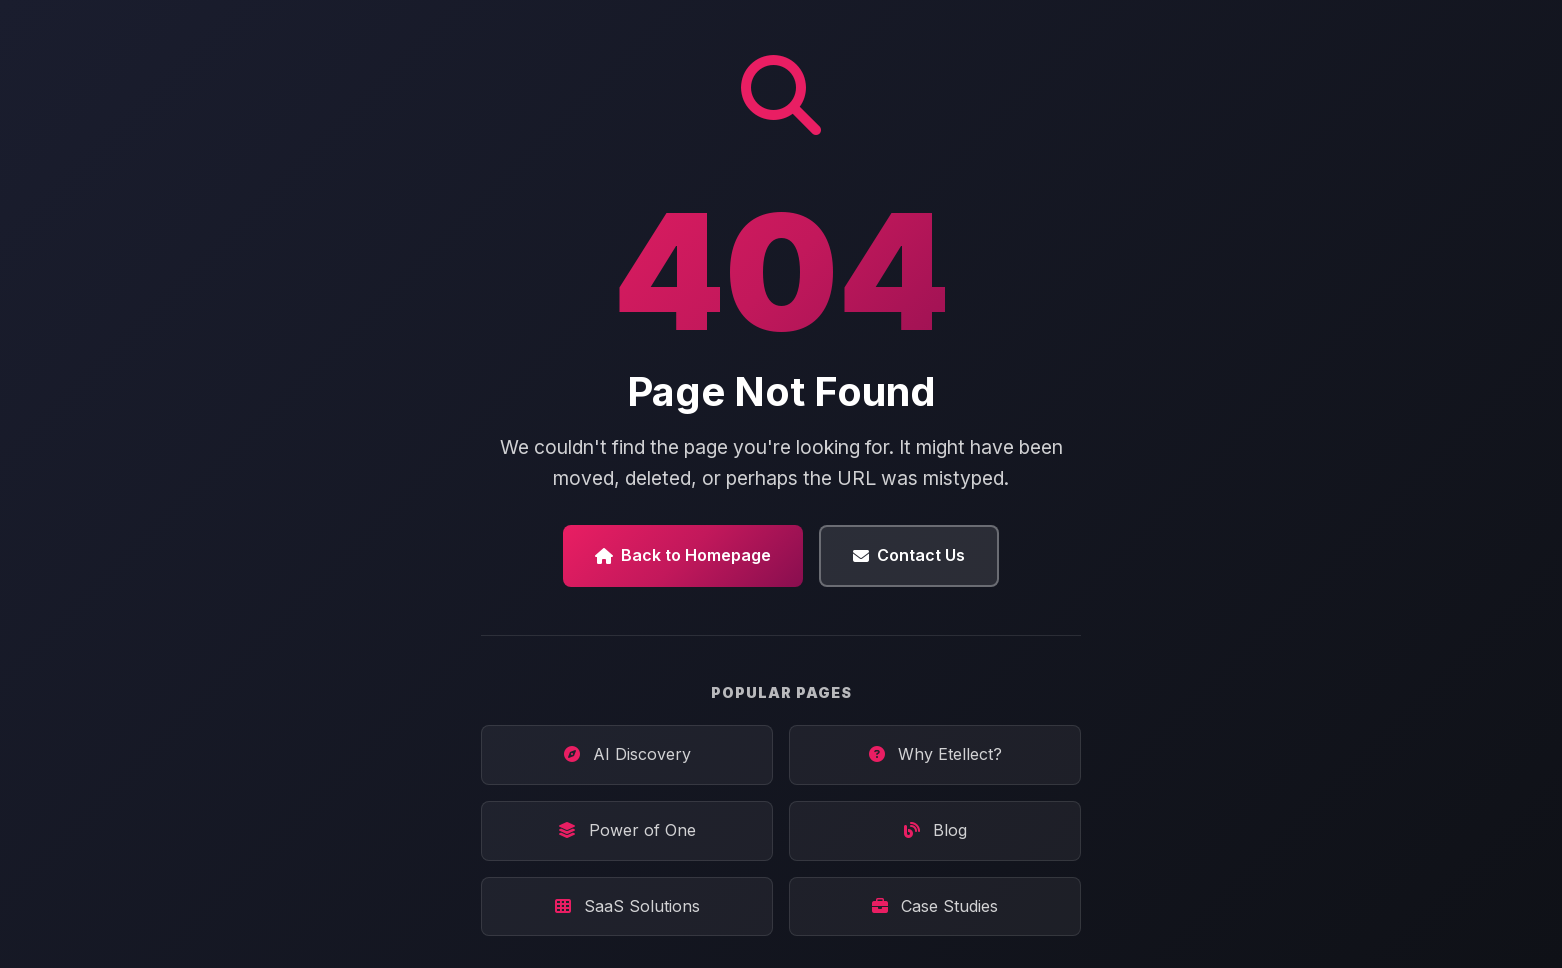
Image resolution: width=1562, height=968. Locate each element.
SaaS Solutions (627, 906)
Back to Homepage (683, 555)
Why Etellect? (935, 754)
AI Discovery (627, 754)
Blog (935, 830)
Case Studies (935, 906)
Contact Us (909, 555)
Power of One (627, 830)
